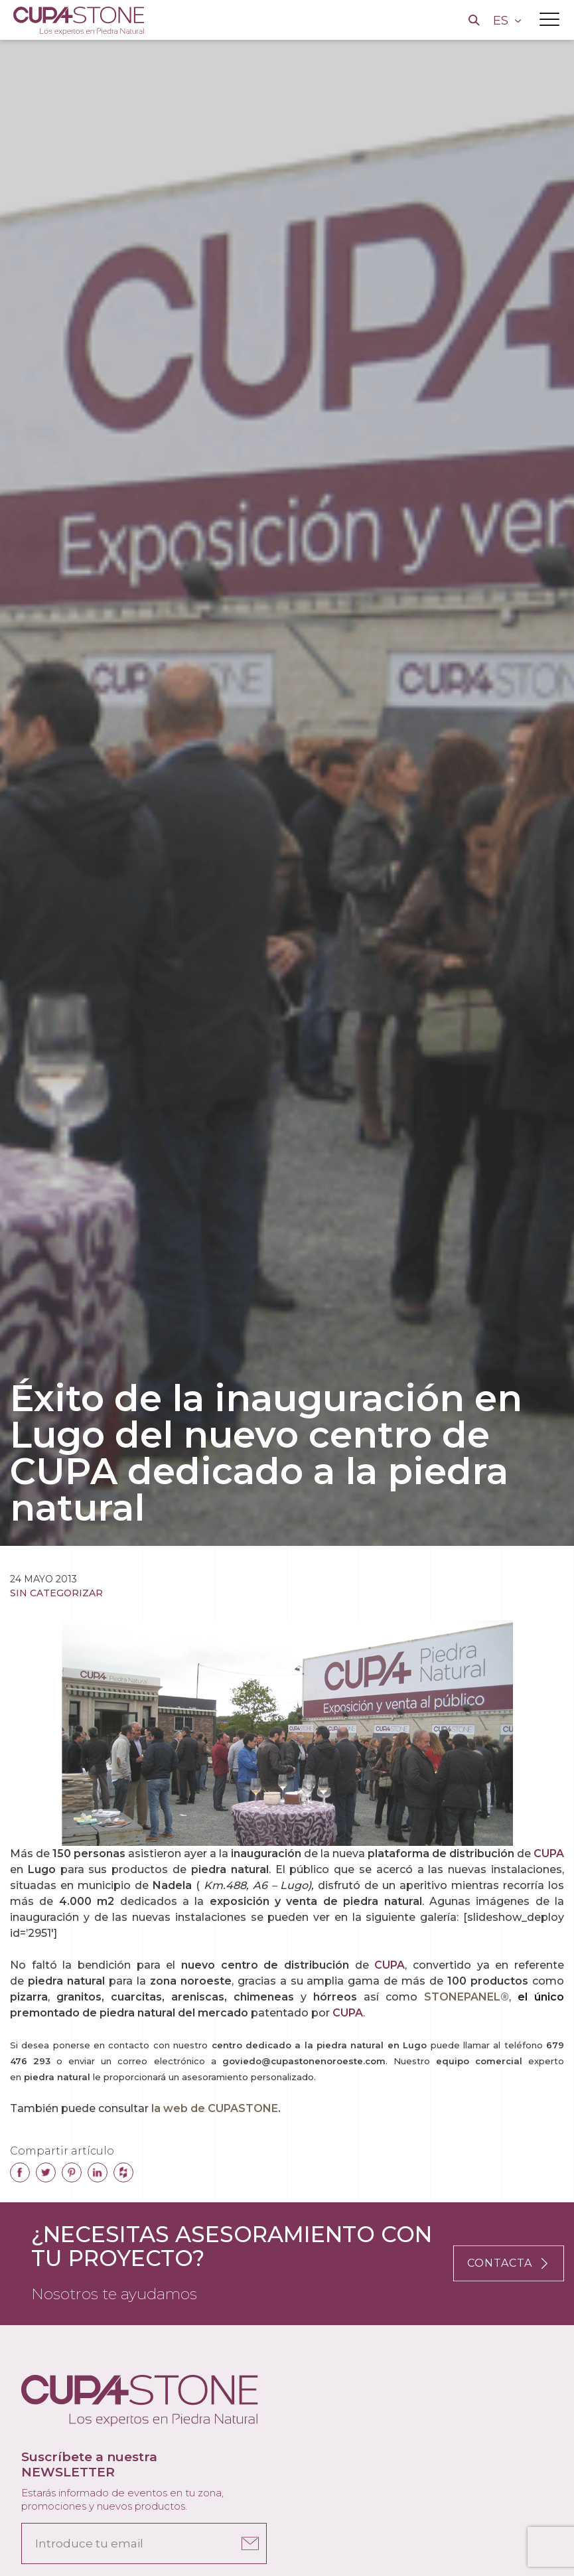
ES (502, 20)
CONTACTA (508, 2263)
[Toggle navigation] (549, 19)
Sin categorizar (56, 1593)
